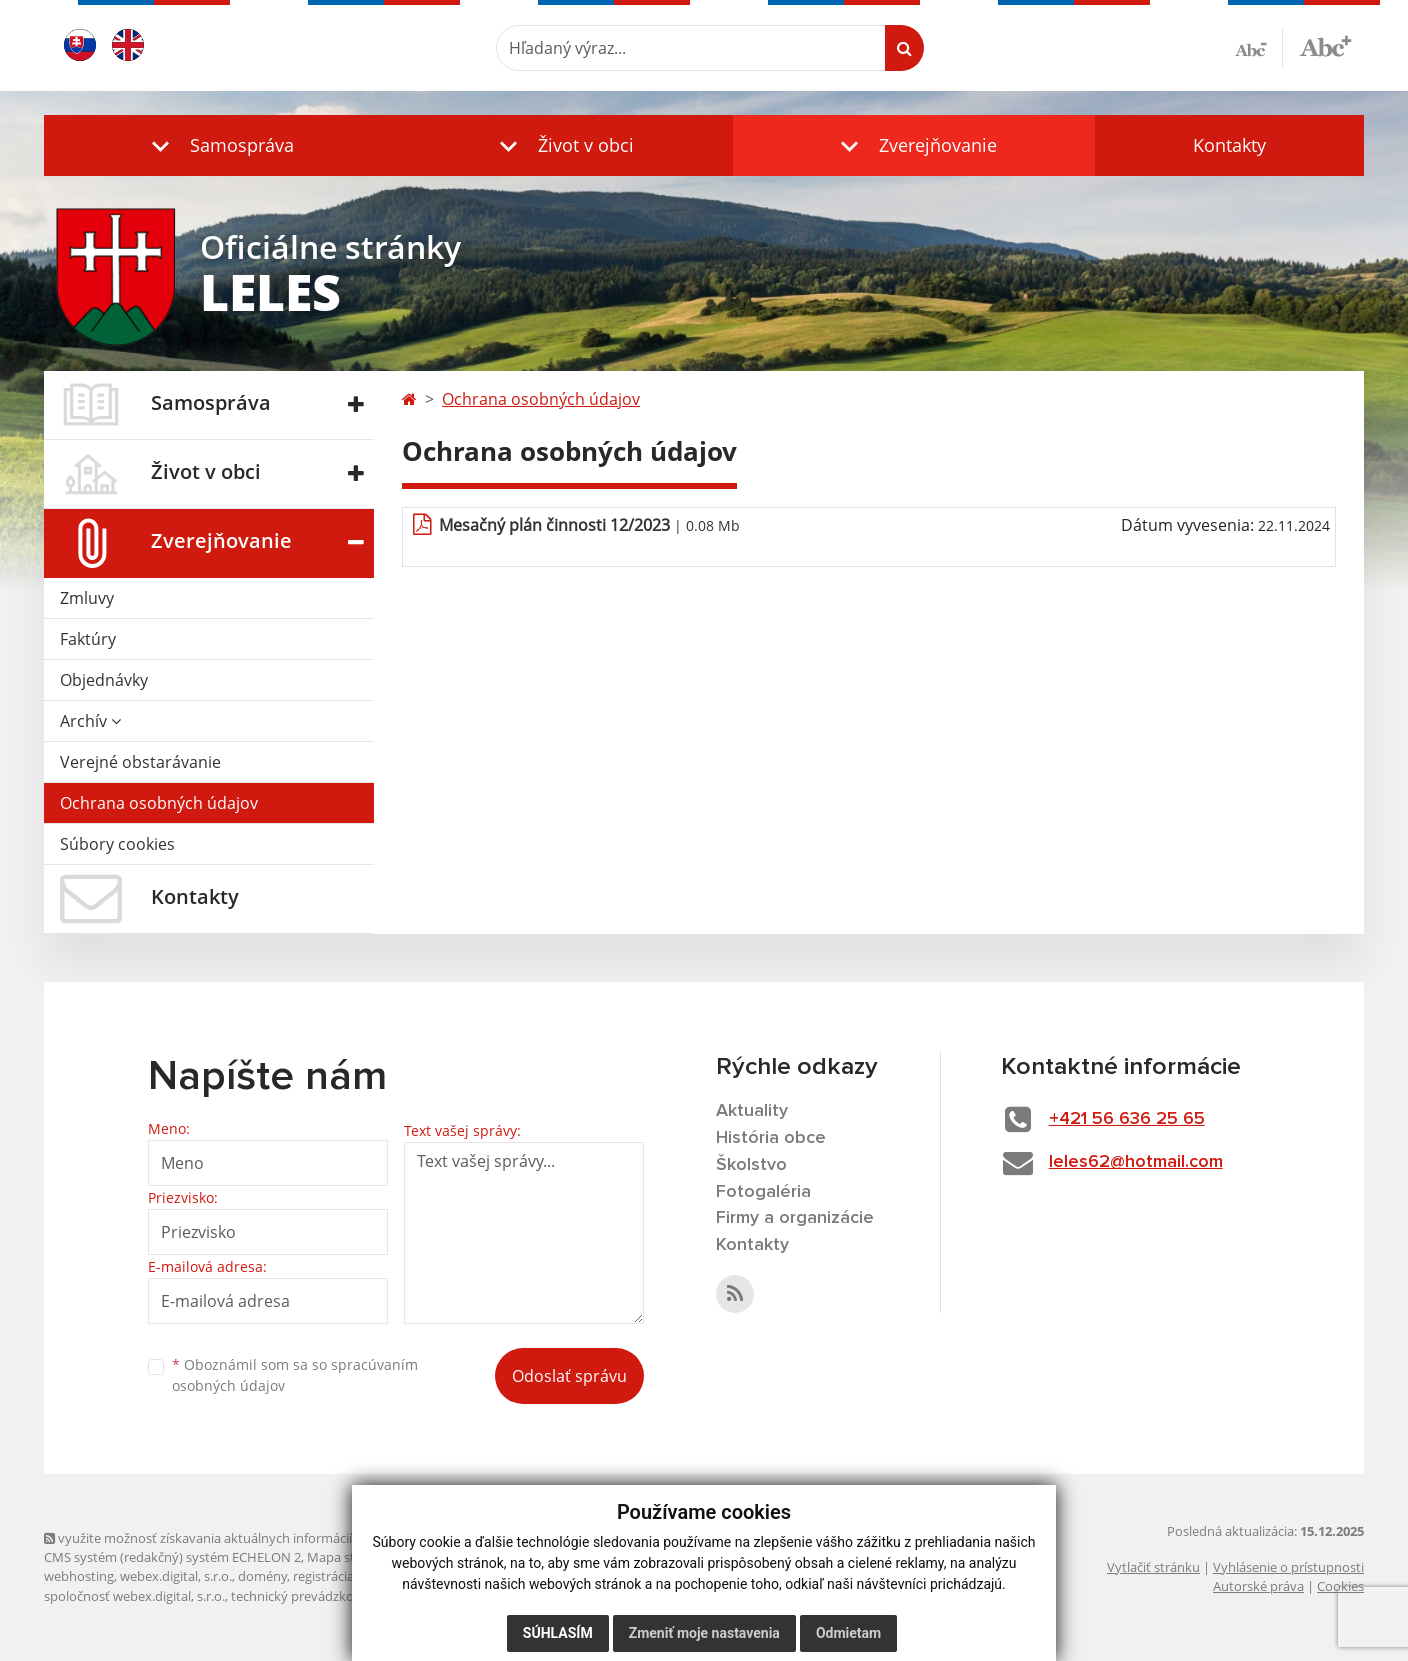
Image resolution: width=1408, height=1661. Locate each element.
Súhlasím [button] (558, 1633)
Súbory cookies (117, 844)
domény (262, 1576)
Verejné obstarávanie (140, 762)
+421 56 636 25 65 (1127, 1119)
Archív (90, 721)
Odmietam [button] (848, 1633)
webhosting (79, 1576)
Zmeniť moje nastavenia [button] (704, 1633)
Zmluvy (87, 598)
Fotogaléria (763, 1192)
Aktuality (752, 1111)
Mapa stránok (348, 1557)
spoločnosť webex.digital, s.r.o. (134, 1596)
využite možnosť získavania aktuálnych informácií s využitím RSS (242, 1538)
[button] (218, 145)
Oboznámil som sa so (295, 1375)
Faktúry (88, 639)
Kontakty (1229, 145)
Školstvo (751, 1165)
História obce (771, 1138)
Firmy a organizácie (795, 1218)
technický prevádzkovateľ (307, 1596)
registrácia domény (349, 1576)
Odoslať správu (569, 1376)
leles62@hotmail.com (1136, 1162)
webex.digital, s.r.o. (176, 1576)
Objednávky (104, 680)
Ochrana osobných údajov (159, 803)
